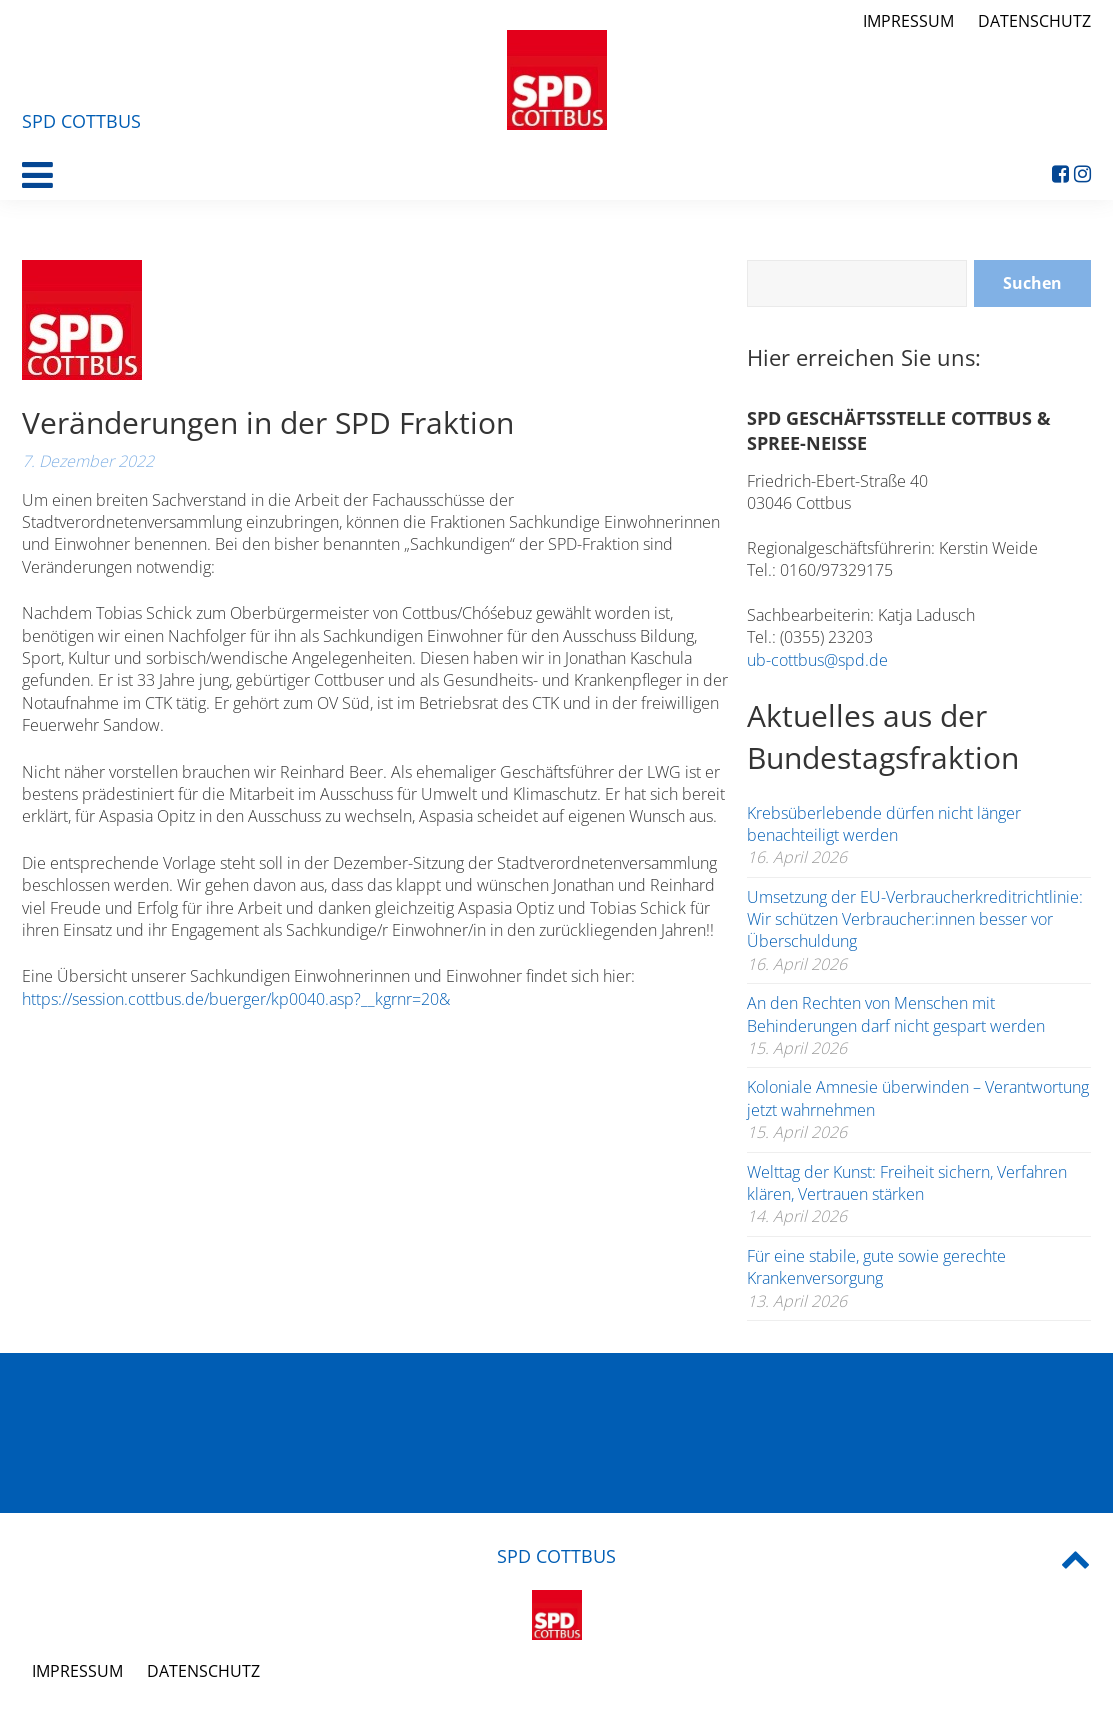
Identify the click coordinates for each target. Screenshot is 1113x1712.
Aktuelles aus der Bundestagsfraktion (883, 736)
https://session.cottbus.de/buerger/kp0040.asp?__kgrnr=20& (236, 999)
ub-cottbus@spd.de (817, 660)
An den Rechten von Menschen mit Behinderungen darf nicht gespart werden (896, 1014)
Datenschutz (1034, 21)
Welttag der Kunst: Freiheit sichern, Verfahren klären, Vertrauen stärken (907, 1183)
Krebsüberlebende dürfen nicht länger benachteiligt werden (884, 824)
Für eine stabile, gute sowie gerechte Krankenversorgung (876, 1267)
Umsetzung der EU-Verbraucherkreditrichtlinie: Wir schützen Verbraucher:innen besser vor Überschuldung (915, 919)
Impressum (908, 21)
